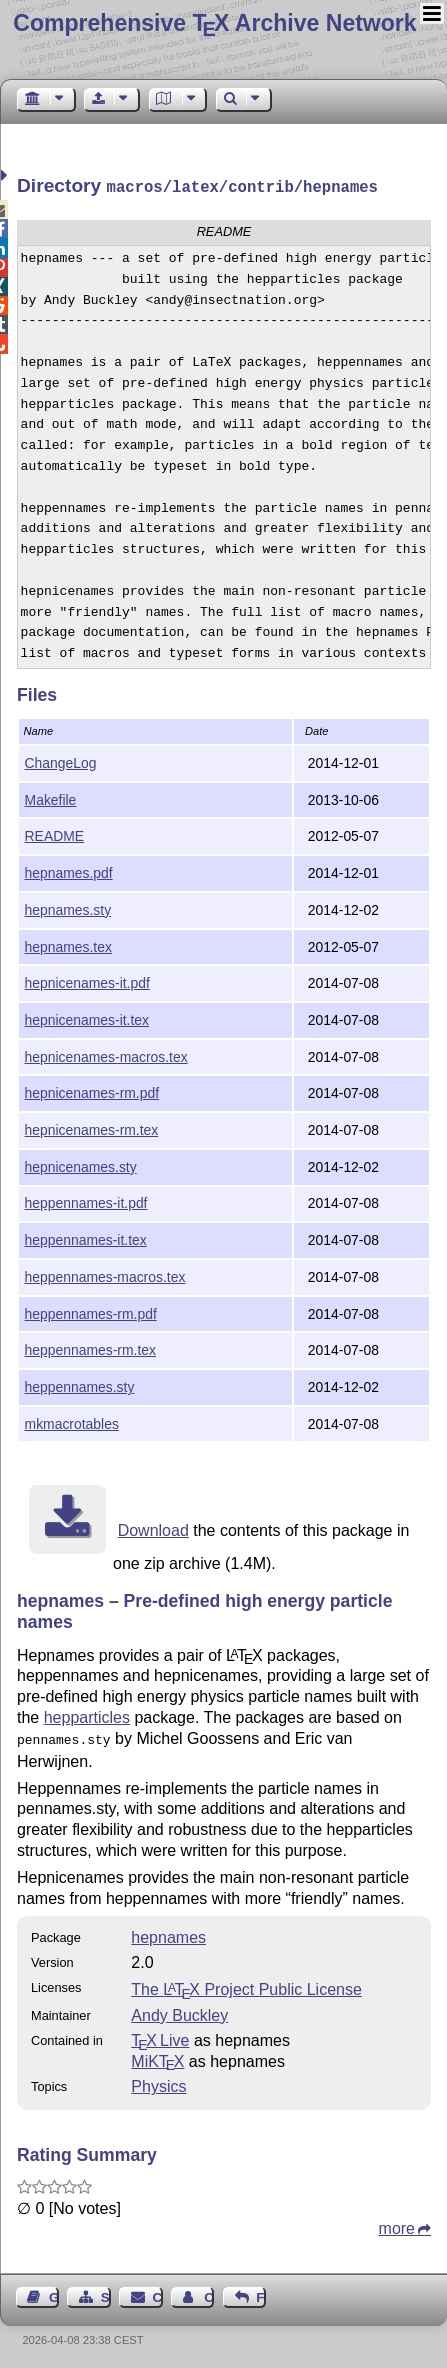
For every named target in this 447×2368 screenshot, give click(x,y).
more (397, 2224)
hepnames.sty (68, 908)
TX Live (160, 2036)
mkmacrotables (72, 1422)
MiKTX (157, 2057)
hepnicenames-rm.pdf (92, 1091)
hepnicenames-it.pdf (87, 981)
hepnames (168, 1933)
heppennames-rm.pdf (91, 1312)
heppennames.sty (80, 1385)
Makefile (51, 798)
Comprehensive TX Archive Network (214, 23)
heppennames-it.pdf (86, 1201)
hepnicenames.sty (81, 1165)
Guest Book (54, 2293)
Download (153, 1528)
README (55, 834)
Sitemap (106, 2293)
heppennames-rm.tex (90, 1348)
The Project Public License (246, 1985)
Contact (158, 2293)
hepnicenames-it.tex (87, 1018)
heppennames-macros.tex (105, 1275)
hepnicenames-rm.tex (92, 1128)
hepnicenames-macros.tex (106, 1055)
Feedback (261, 2293)
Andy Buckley (179, 2011)
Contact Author (209, 2293)
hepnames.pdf (69, 871)
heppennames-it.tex (86, 1238)
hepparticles (87, 1715)
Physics (158, 2082)
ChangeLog (61, 761)
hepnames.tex (68, 945)
